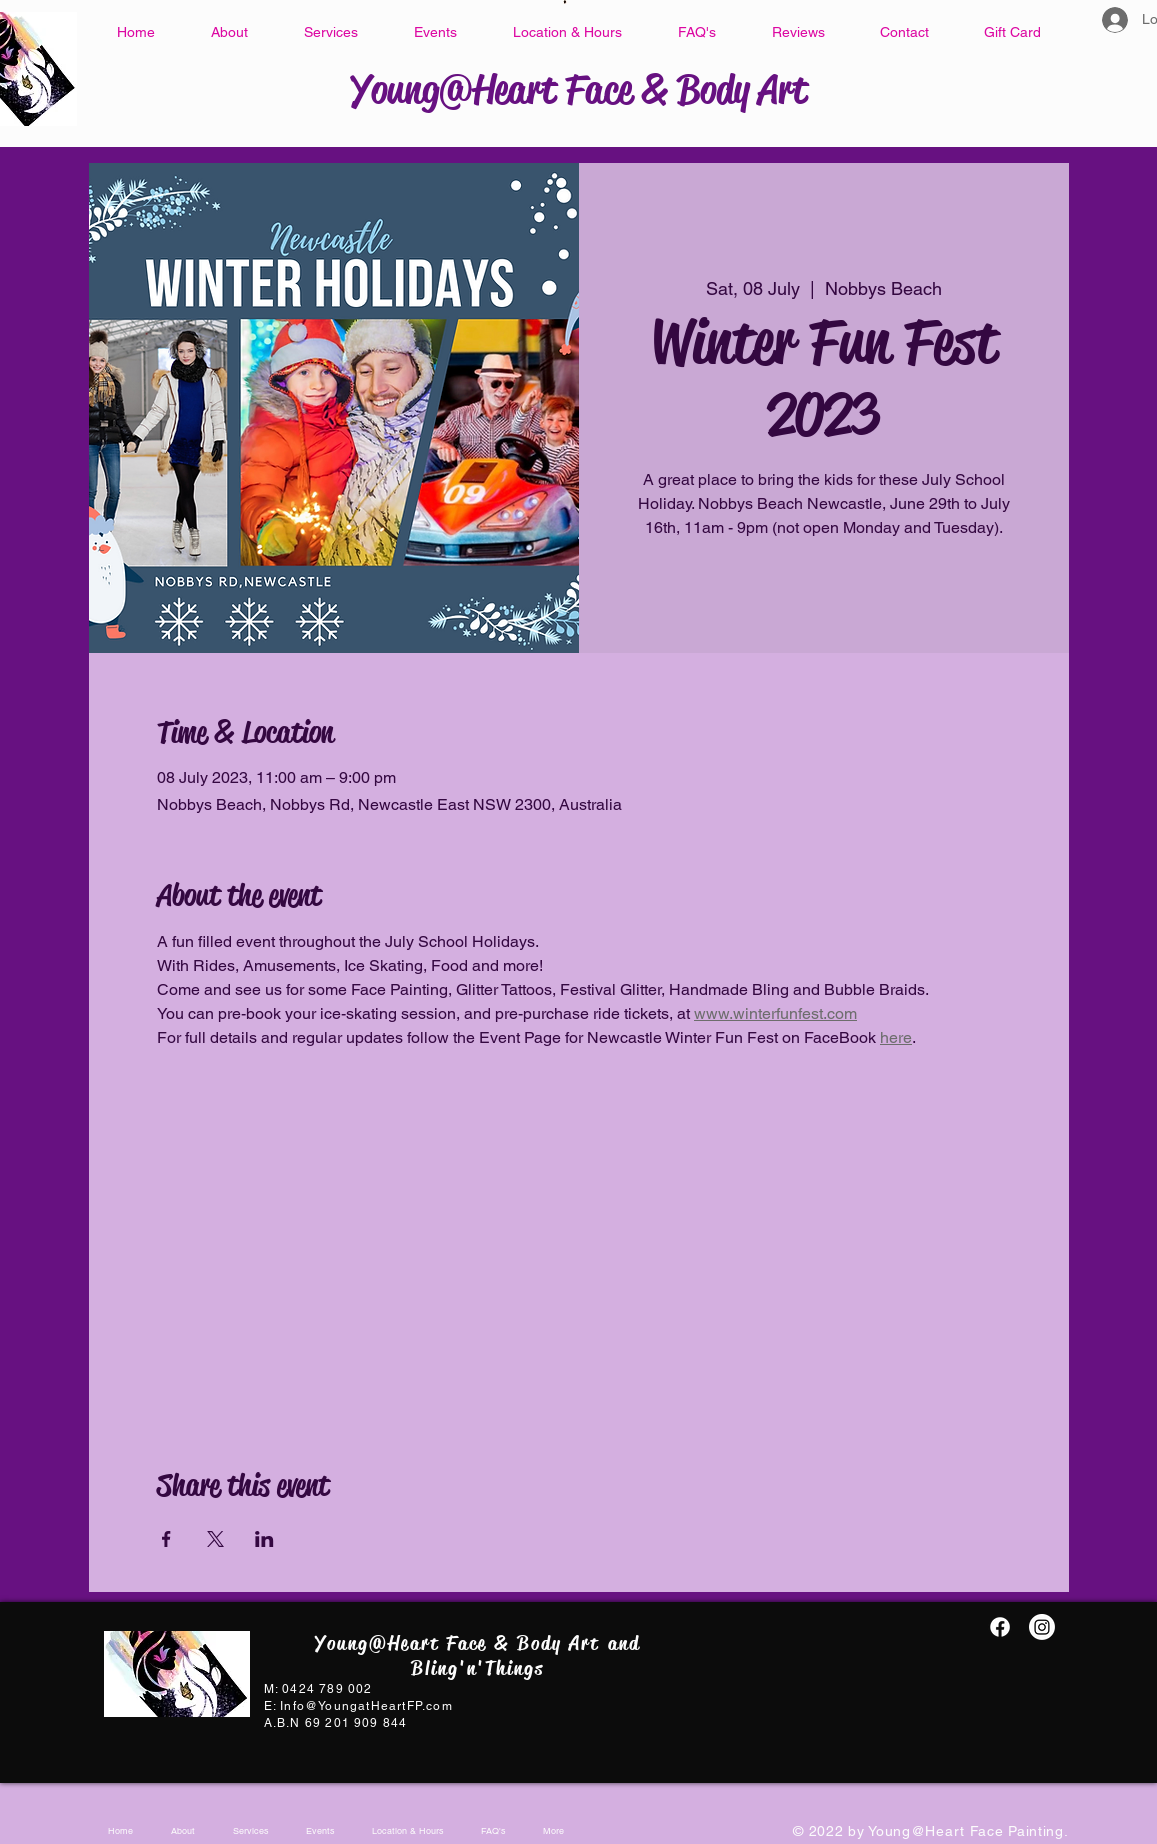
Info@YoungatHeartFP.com (366, 1706)
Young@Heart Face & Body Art (579, 89)
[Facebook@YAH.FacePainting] (1000, 1627)
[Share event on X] (215, 1539)
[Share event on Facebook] (166, 1539)
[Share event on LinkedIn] (264, 1539)
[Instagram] (1042, 1627)
